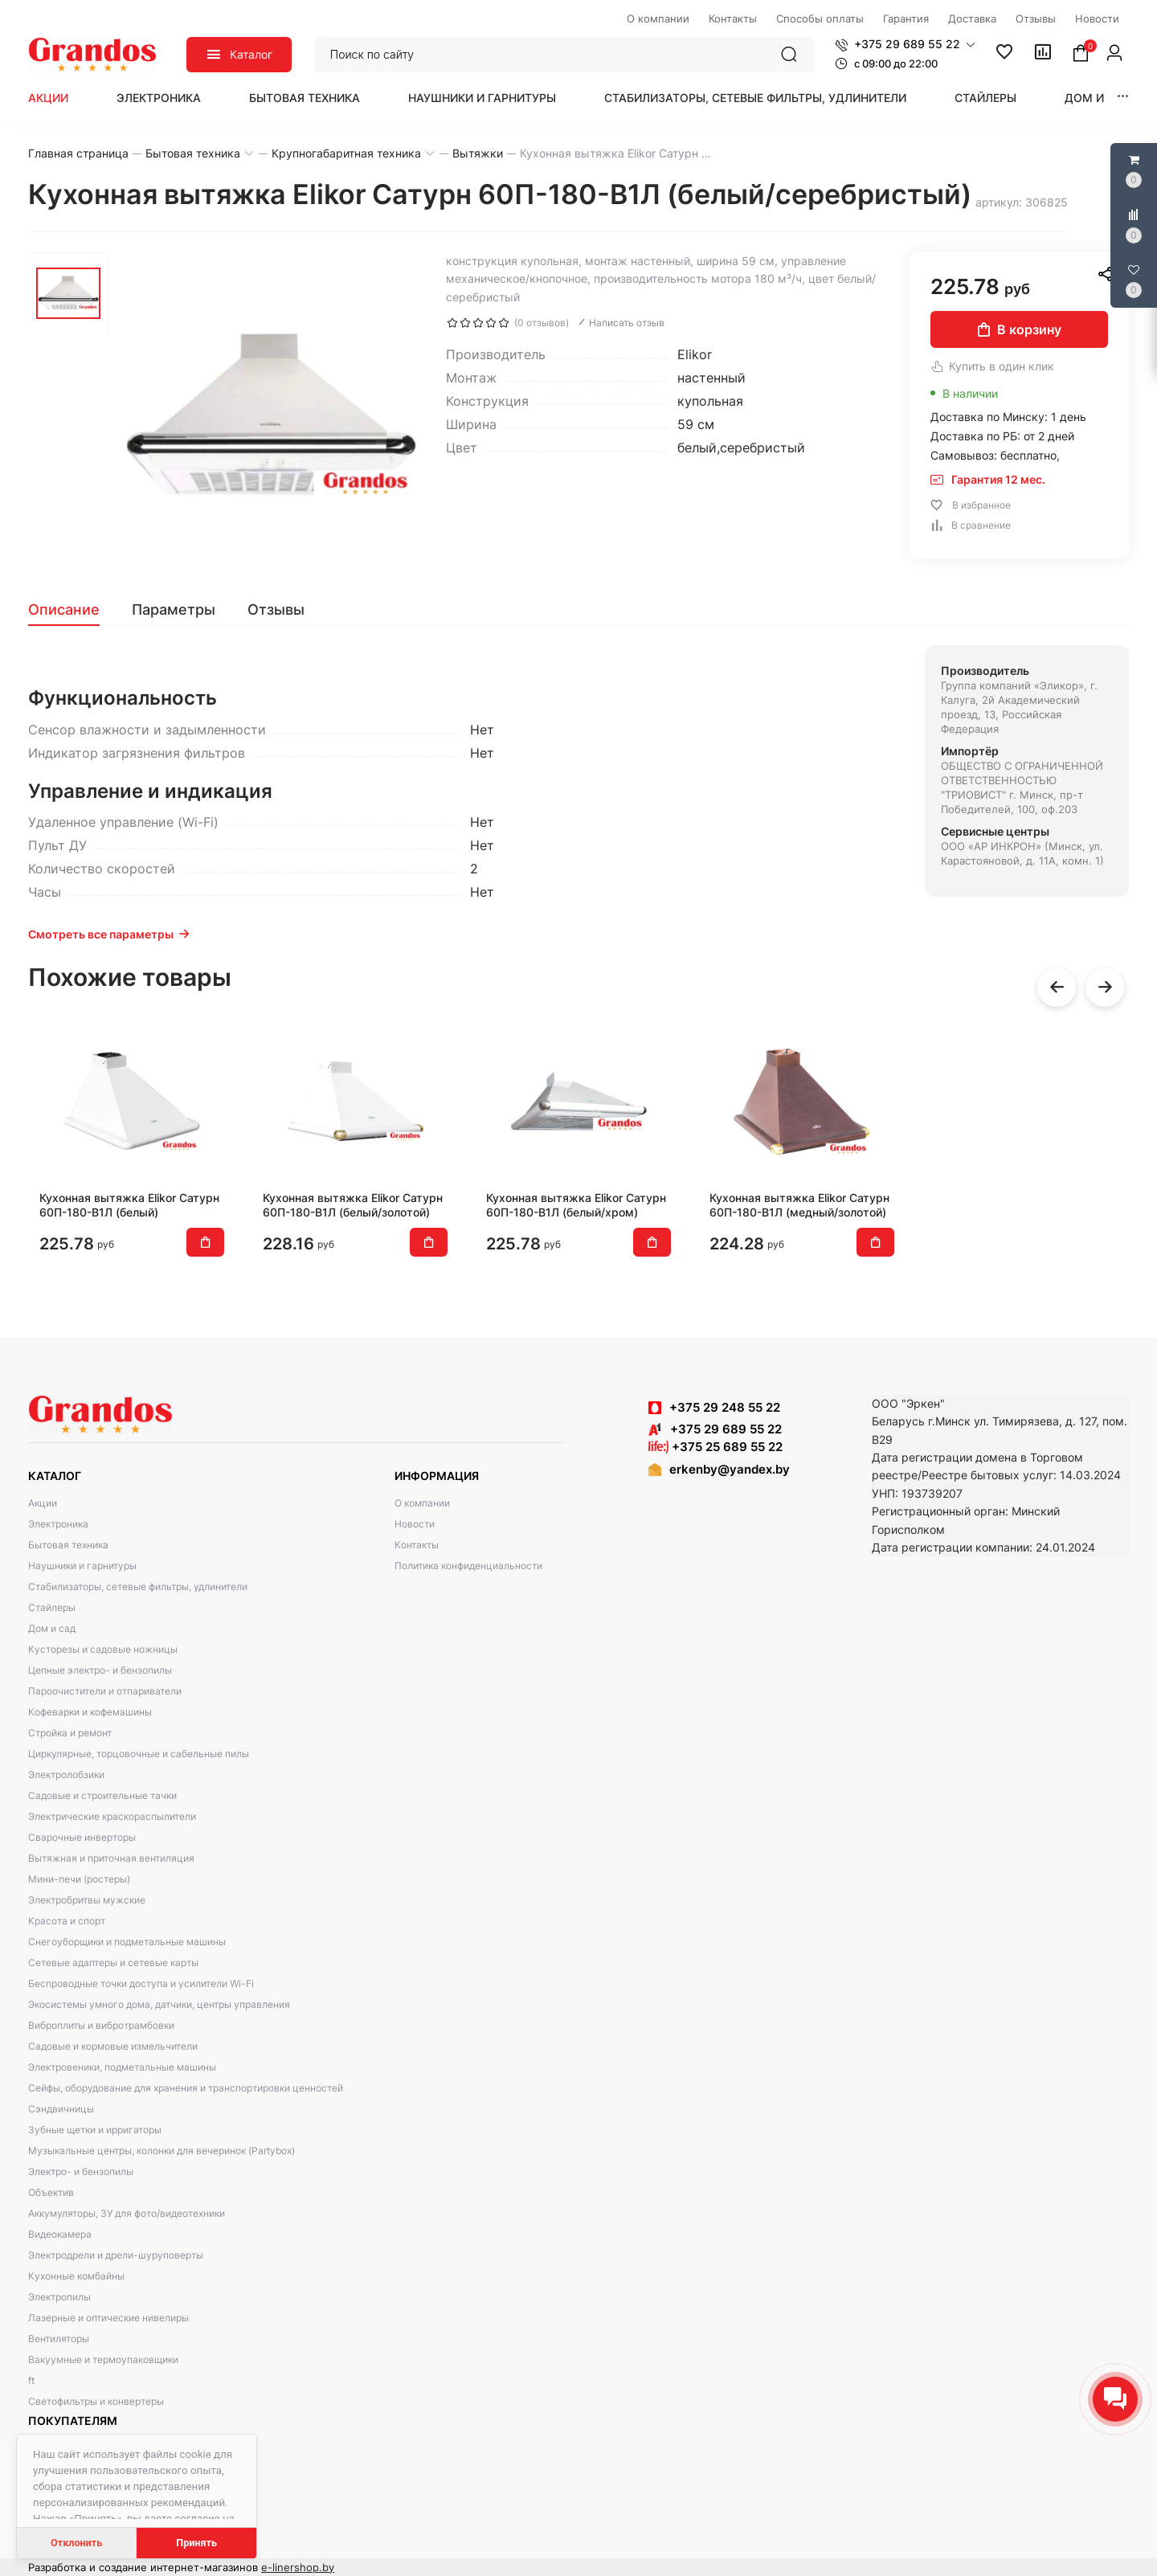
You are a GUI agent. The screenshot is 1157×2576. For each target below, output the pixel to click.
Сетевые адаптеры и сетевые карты (113, 1963)
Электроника (159, 97)
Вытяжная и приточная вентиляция (111, 1858)
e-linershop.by (297, 2567)
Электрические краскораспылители (112, 1816)
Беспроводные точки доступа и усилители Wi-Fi (141, 1983)
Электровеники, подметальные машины (122, 2067)
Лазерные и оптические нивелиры (108, 2318)
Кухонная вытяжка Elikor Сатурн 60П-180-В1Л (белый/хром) (576, 1205)
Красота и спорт (66, 1921)
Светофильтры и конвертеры (96, 2401)
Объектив (51, 2192)
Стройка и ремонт (70, 1733)
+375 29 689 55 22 (715, 1429)
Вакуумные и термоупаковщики (103, 2359)
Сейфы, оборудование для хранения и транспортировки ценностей (185, 2088)
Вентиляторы (58, 2339)
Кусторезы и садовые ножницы (103, 1649)
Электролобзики (66, 1774)
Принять (196, 2543)
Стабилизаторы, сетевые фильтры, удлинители (755, 97)
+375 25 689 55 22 (715, 1446)
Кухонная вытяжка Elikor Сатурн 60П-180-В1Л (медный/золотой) (799, 1205)
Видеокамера (60, 2234)
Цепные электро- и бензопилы (100, 1670)
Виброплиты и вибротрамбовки (101, 2025)
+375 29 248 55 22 (724, 1407)
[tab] (72, 610)
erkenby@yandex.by (729, 1469)
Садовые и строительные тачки (102, 1795)
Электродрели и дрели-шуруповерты (115, 2255)
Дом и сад (1098, 97)
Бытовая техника (304, 97)
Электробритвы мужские (86, 1900)
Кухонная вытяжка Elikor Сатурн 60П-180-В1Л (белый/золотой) (353, 1205)
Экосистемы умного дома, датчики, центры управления (159, 2004)
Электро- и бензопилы (80, 2171)
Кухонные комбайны (76, 2276)
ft (31, 2380)
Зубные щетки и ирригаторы (94, 2130)
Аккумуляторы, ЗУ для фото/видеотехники (126, 2213)
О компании (422, 1503)
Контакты (417, 1545)
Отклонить (76, 2543)
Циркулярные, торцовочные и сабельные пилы (138, 1754)
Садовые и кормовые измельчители (113, 2046)
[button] (905, 44)
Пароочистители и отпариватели (105, 1691)
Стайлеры (985, 97)
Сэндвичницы (61, 2109)
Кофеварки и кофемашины (90, 1712)
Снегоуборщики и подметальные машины (127, 1942)
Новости (415, 1524)
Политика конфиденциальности (468, 1566)
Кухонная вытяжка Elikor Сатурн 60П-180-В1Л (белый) (129, 1205)
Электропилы (59, 2297)
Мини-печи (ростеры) (79, 1879)
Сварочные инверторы (82, 1837)
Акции (48, 97)
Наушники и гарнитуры (482, 97)
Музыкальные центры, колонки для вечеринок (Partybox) (161, 2151)
